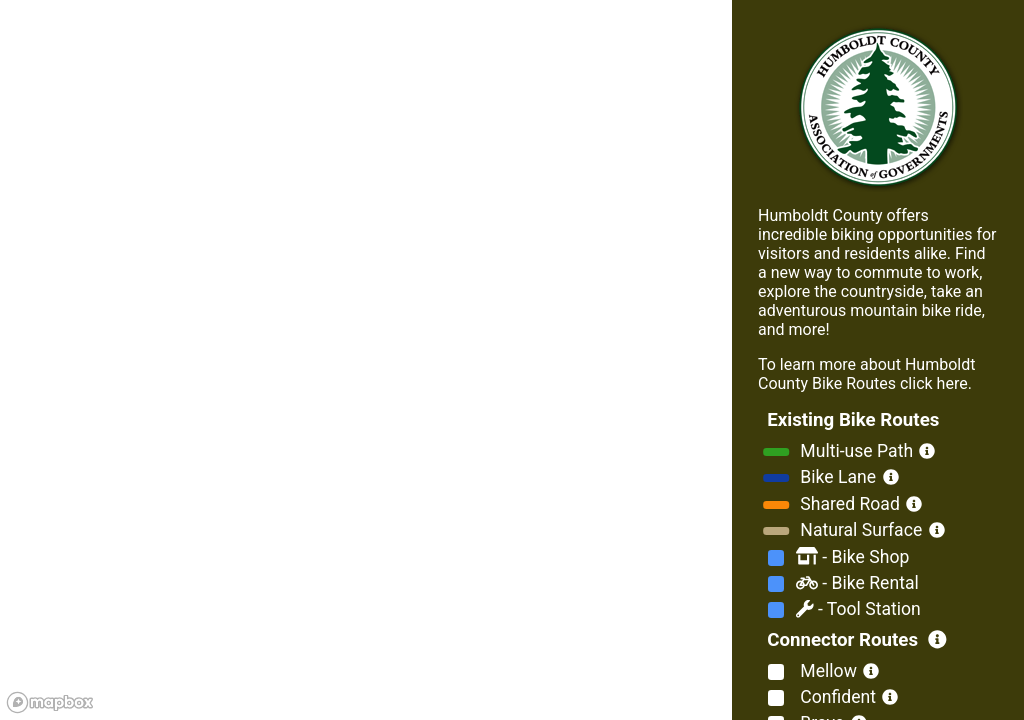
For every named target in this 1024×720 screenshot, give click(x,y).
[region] (366, 360)
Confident (836, 697)
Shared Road (848, 504)
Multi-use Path (854, 451)
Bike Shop (852, 557)
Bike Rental (857, 583)
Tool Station (858, 609)
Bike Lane (836, 477)
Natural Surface (859, 530)
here (950, 383)
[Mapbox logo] (50, 702)
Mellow (826, 671)
